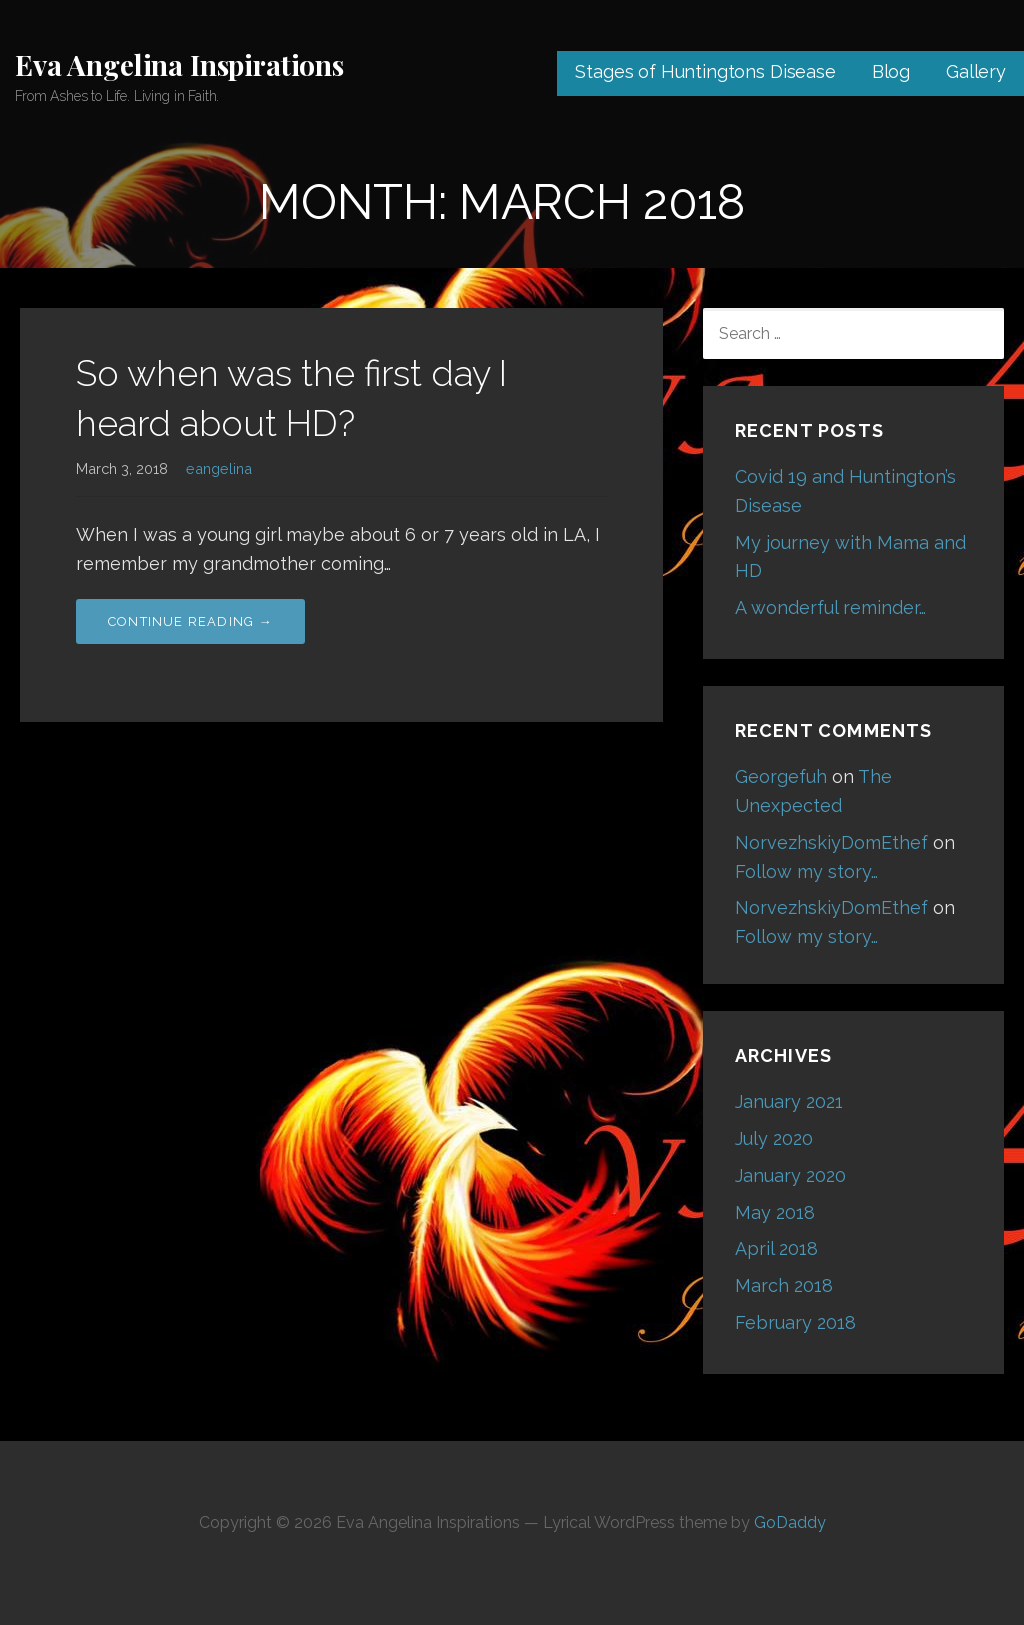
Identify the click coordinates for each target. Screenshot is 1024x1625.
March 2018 (784, 1285)
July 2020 (774, 1138)
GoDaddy (790, 1522)
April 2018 (776, 1248)
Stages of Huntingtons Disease (705, 71)
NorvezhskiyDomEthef (831, 842)
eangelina (219, 468)
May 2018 (775, 1212)
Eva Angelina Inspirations (179, 64)
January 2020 (790, 1175)
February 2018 (795, 1322)
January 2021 (789, 1101)
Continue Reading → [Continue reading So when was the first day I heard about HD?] (190, 621)
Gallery (976, 71)
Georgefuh (781, 776)
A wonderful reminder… (830, 607)
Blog (891, 71)
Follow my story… (806, 871)
